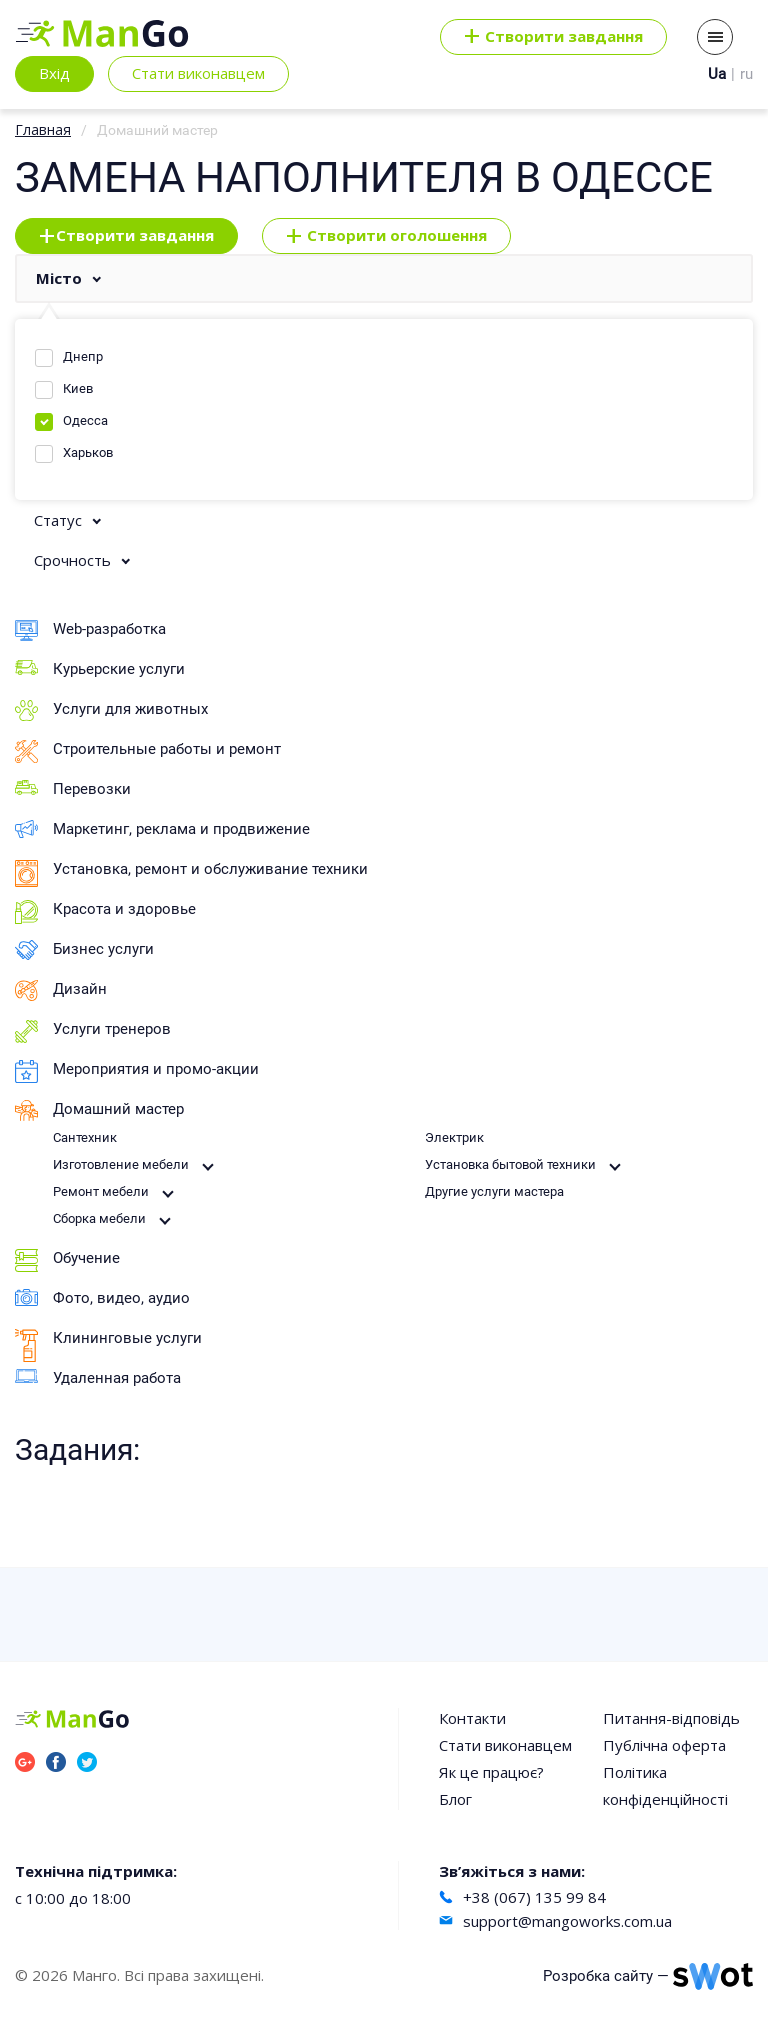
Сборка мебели (99, 1218)
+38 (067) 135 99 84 (534, 1897)
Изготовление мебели (121, 1164)
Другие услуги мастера (494, 1191)
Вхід (54, 73)
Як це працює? (491, 1772)
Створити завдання (126, 236)
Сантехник (85, 1137)
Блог (455, 1799)
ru (746, 74)
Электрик (454, 1137)
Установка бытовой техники (510, 1164)
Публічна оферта (664, 1745)
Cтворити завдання (553, 37)
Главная (43, 129)
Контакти (472, 1718)
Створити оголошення (386, 236)
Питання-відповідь (671, 1718)
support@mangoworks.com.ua (567, 1921)
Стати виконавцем (198, 73)
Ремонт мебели (101, 1191)
